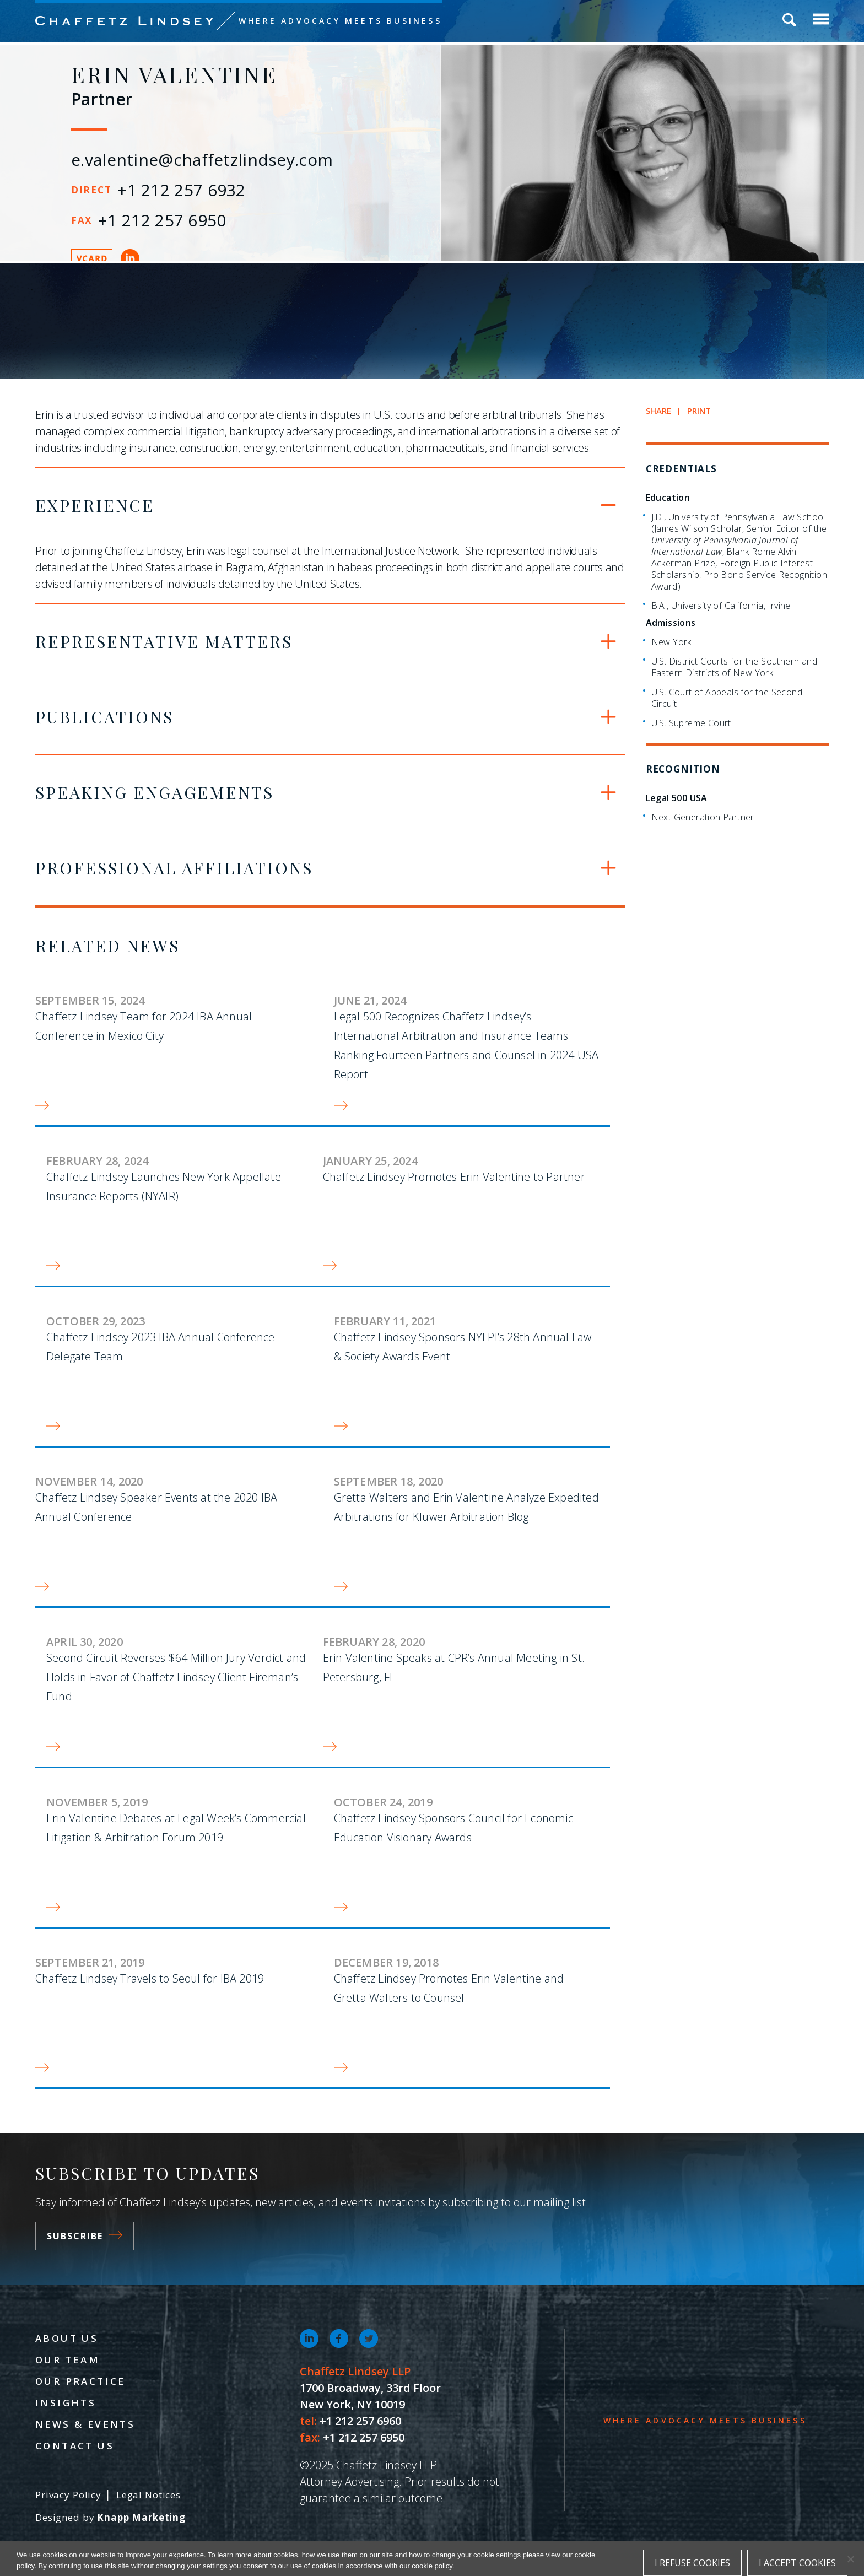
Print (699, 411)
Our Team (67, 2359)
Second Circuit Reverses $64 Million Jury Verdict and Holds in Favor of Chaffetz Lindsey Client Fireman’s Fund (176, 1677)
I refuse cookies (692, 2563)
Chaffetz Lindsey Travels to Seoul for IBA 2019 (149, 1978)
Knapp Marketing (141, 2517)
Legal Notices (148, 2494)
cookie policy (432, 2566)
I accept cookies (797, 2563)
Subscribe (84, 2236)
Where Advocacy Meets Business (340, 20)
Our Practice (80, 2381)
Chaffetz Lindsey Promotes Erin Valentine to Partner (454, 1176)
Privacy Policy (68, 2494)
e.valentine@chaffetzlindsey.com (202, 159)
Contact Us (74, 2445)
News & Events (85, 2424)
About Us (66, 2338)
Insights (65, 2402)
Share (659, 411)
